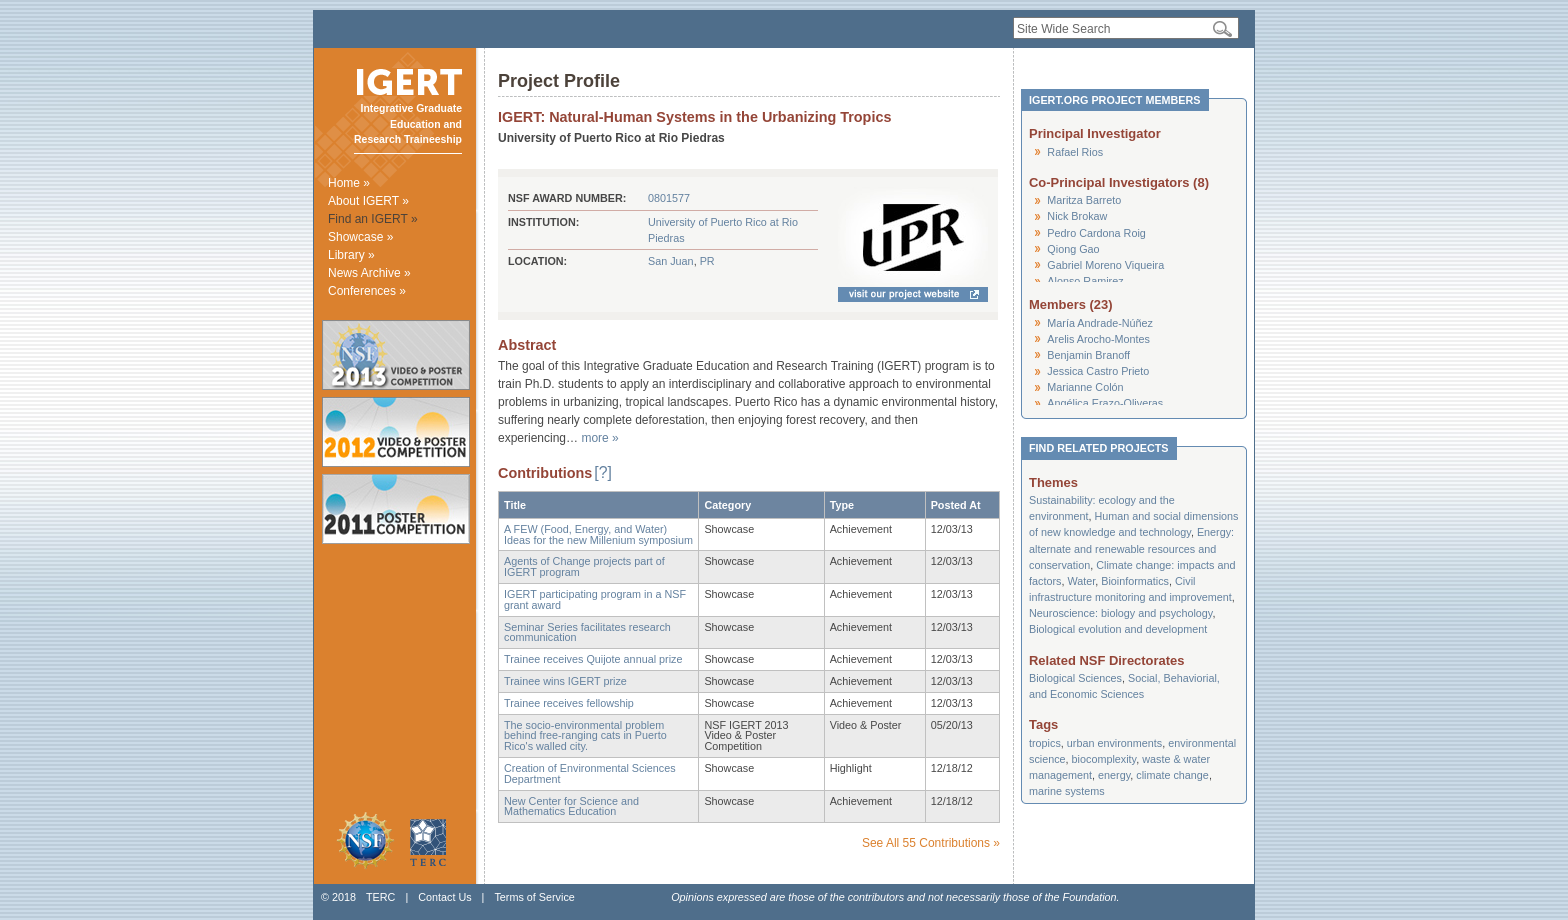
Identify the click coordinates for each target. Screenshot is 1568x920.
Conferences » (367, 291)
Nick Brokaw (1077, 216)
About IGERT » (368, 201)
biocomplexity (1104, 759)
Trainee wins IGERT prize (565, 681)
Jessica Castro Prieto (1098, 371)
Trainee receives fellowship (569, 703)
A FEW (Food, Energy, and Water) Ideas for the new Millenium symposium (598, 534)
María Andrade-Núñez (1100, 323)
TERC (380, 897)
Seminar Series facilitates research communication (587, 632)
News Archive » (369, 273)
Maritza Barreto (1084, 200)
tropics (1045, 743)
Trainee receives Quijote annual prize (593, 659)
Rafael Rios (1075, 152)
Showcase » (360, 237)
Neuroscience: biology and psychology (1120, 613)
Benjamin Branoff (1088, 355)
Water (1081, 581)
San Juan (671, 261)
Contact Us (444, 897)
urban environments (1114, 743)
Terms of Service (534, 897)
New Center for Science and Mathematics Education (571, 806)
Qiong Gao (1073, 249)
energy (1114, 775)
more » (599, 438)
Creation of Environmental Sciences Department (590, 773)
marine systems (1067, 791)
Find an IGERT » (373, 219)
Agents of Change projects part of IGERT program (584, 566)
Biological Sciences (1075, 678)
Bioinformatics (1135, 581)
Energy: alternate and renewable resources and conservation (1131, 548)
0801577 (669, 198)
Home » (349, 183)
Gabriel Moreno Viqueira (1105, 265)
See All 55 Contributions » (931, 843)
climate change (1172, 775)
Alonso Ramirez (1085, 281)
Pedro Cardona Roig (1096, 233)
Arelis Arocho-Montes (1098, 339)
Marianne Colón (1085, 387)
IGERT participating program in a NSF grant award (595, 599)
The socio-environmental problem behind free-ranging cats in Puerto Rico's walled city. (585, 736)
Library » (351, 255)
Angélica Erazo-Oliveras (1105, 403)
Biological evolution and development (1118, 629)
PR (707, 261)
